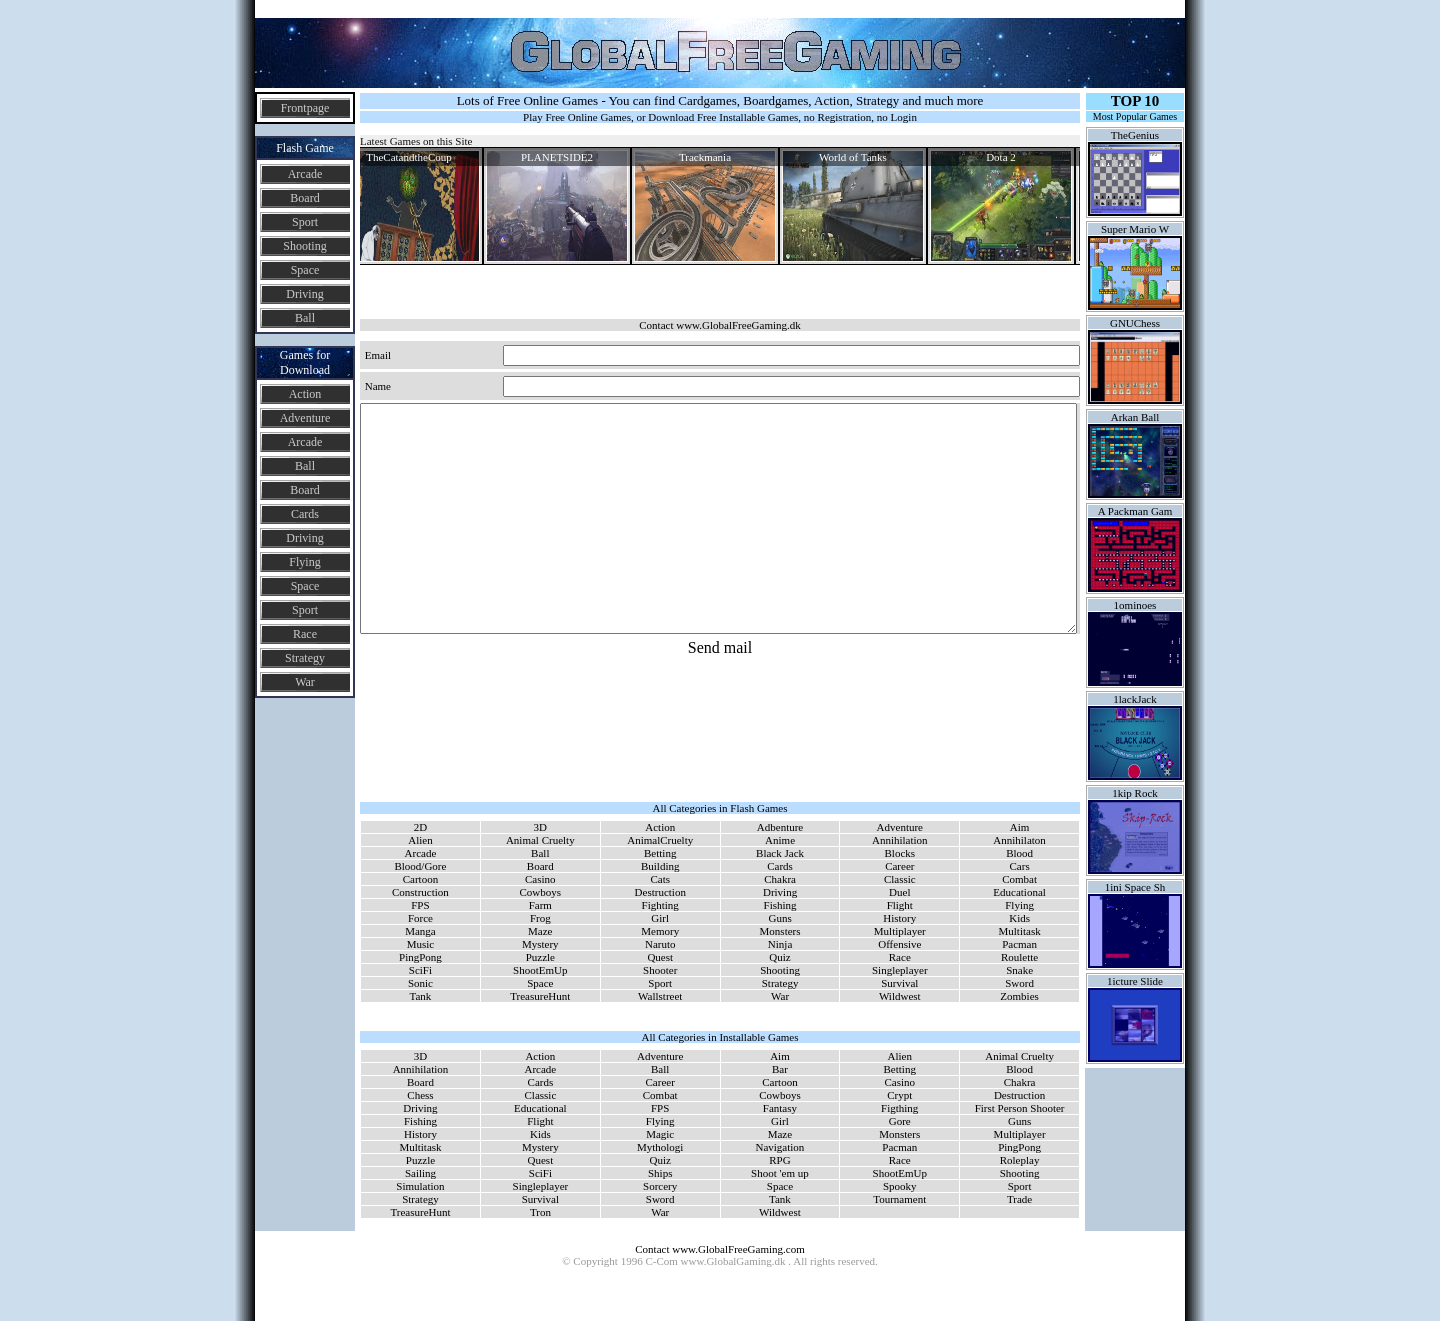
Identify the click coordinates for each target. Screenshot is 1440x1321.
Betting (660, 853)
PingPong (420, 957)
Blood (1019, 853)
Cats (660, 879)
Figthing (899, 1108)
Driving (304, 294)
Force (420, 918)
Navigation (779, 1147)
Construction (420, 892)
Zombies (1019, 996)
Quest (660, 957)
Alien (420, 840)
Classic (900, 879)
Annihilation (900, 840)
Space (305, 270)
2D (420, 827)
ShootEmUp (540, 970)
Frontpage (305, 108)
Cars (1020, 866)
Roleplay (1020, 1160)
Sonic (420, 983)
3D (540, 827)
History (899, 918)
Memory (660, 931)
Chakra (780, 879)
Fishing (780, 905)
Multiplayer (900, 931)
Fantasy (780, 1108)
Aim (1020, 827)
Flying (304, 562)
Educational (1019, 892)
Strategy (305, 658)
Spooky (900, 1186)
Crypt (899, 1095)
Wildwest (900, 996)
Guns (779, 918)
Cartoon (420, 879)
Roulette (1019, 957)
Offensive (899, 944)
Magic (660, 1134)
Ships (660, 1173)
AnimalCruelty (660, 840)
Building (660, 866)
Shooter (660, 970)
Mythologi (660, 1147)
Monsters (780, 931)
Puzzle (540, 957)
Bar (780, 1069)
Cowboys (541, 892)
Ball (305, 318)
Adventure (305, 418)
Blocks (900, 853)
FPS (420, 905)
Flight (900, 905)
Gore (900, 1121)
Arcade (305, 174)
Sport (305, 222)
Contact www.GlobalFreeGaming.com (719, 1249)
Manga (420, 931)
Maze (540, 931)
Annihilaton (1019, 840)
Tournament (899, 1199)
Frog (540, 918)
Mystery (540, 944)
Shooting (304, 246)
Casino (540, 879)
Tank (421, 996)
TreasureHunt (540, 996)
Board (304, 198)
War (305, 682)
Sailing (420, 1173)
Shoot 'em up (780, 1173)
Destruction (660, 892)
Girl (660, 918)
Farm (540, 905)
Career (899, 866)
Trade (1019, 1199)
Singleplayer (900, 970)
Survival (899, 983)
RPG (779, 1160)
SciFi (420, 970)
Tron (540, 1212)
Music (421, 944)
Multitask (1020, 931)
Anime (780, 840)
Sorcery (660, 1186)
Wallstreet (660, 996)
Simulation (420, 1186)
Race (305, 634)
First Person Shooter (1020, 1108)
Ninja (780, 944)
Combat (1019, 879)
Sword (1019, 983)
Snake (1019, 970)
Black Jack (780, 853)
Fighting (660, 905)
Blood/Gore (420, 866)
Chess (420, 1095)
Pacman (1019, 944)
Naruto (660, 944)
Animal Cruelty (540, 840)
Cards (305, 514)
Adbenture (780, 827)
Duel (899, 892)
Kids (1019, 918)
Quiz (779, 957)
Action (305, 394)
